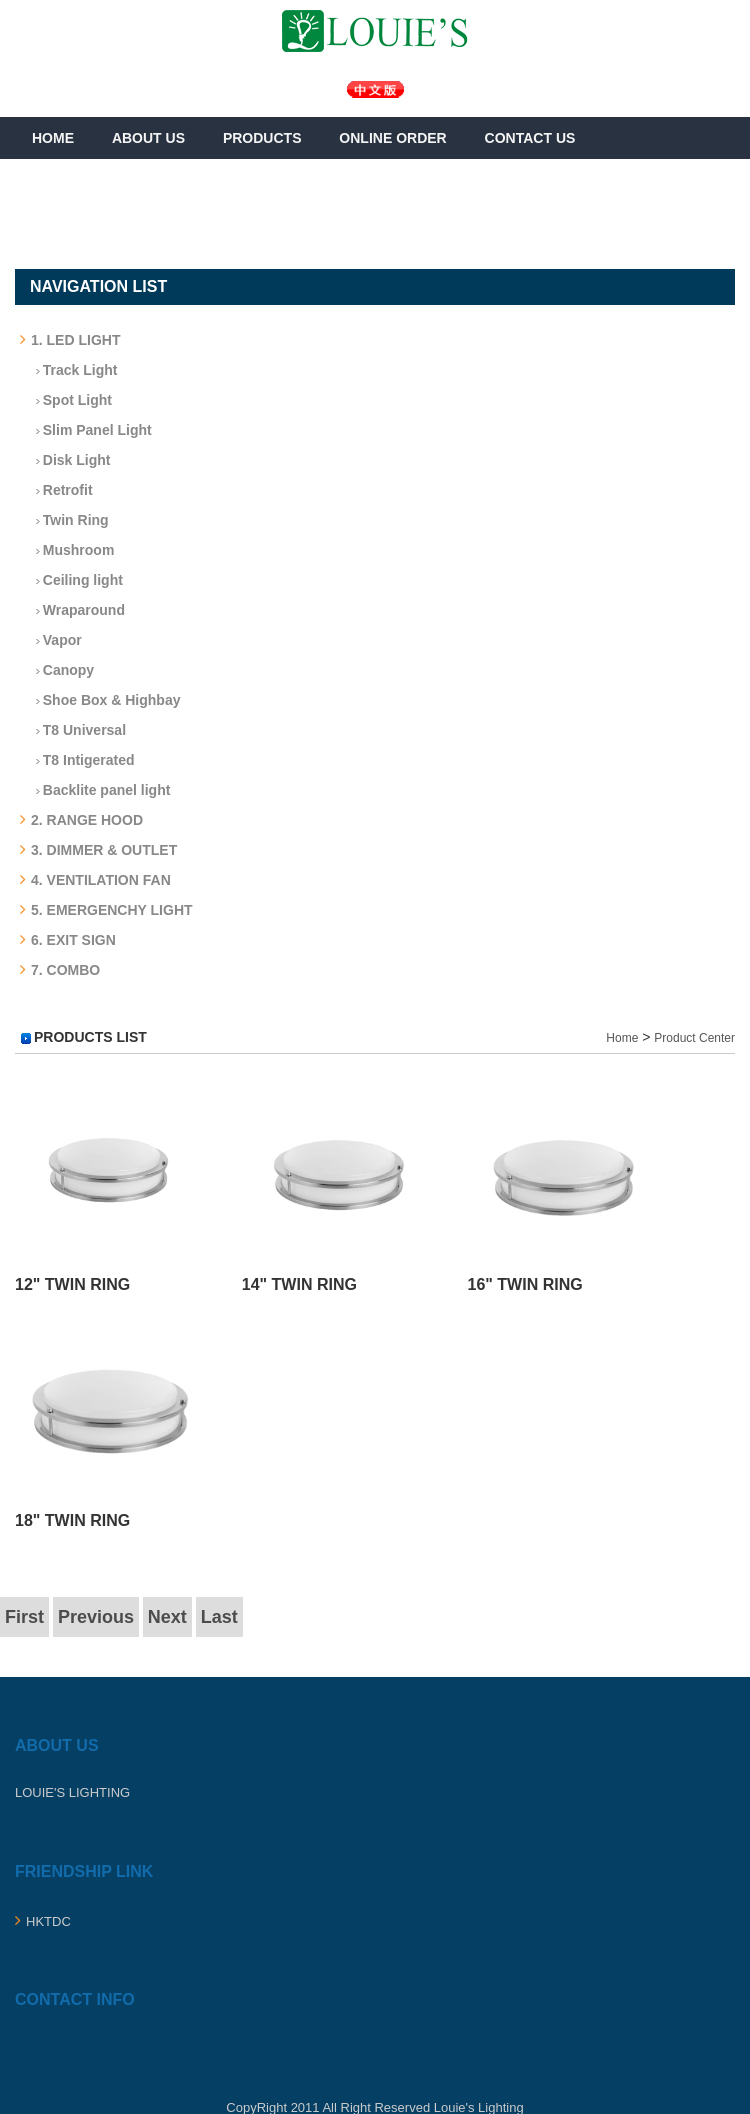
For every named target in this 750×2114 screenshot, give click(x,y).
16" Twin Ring (524, 1284)
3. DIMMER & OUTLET (98, 850)
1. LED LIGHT (70, 340)
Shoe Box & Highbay (102, 700)
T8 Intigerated (80, 760)
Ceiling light (74, 580)
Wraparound (75, 610)
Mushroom (69, 550)
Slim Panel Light (88, 430)
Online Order (392, 138)
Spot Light (68, 400)
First (24, 1617)
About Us (148, 138)
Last (219, 1617)
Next (167, 1617)
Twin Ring (67, 520)
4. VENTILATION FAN (95, 880)
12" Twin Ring (72, 1284)
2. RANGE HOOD (81, 820)
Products (262, 138)
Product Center (694, 1038)
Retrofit (59, 490)
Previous (96, 1617)
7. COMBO (60, 970)
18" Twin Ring (72, 1520)
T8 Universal (75, 730)
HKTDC (43, 1921)
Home (53, 138)
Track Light (71, 370)
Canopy (59, 670)
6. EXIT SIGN (68, 940)
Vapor (53, 640)
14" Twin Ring (299, 1284)
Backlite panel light (97, 790)
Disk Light (67, 460)
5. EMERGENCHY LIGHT (106, 910)
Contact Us (530, 138)
